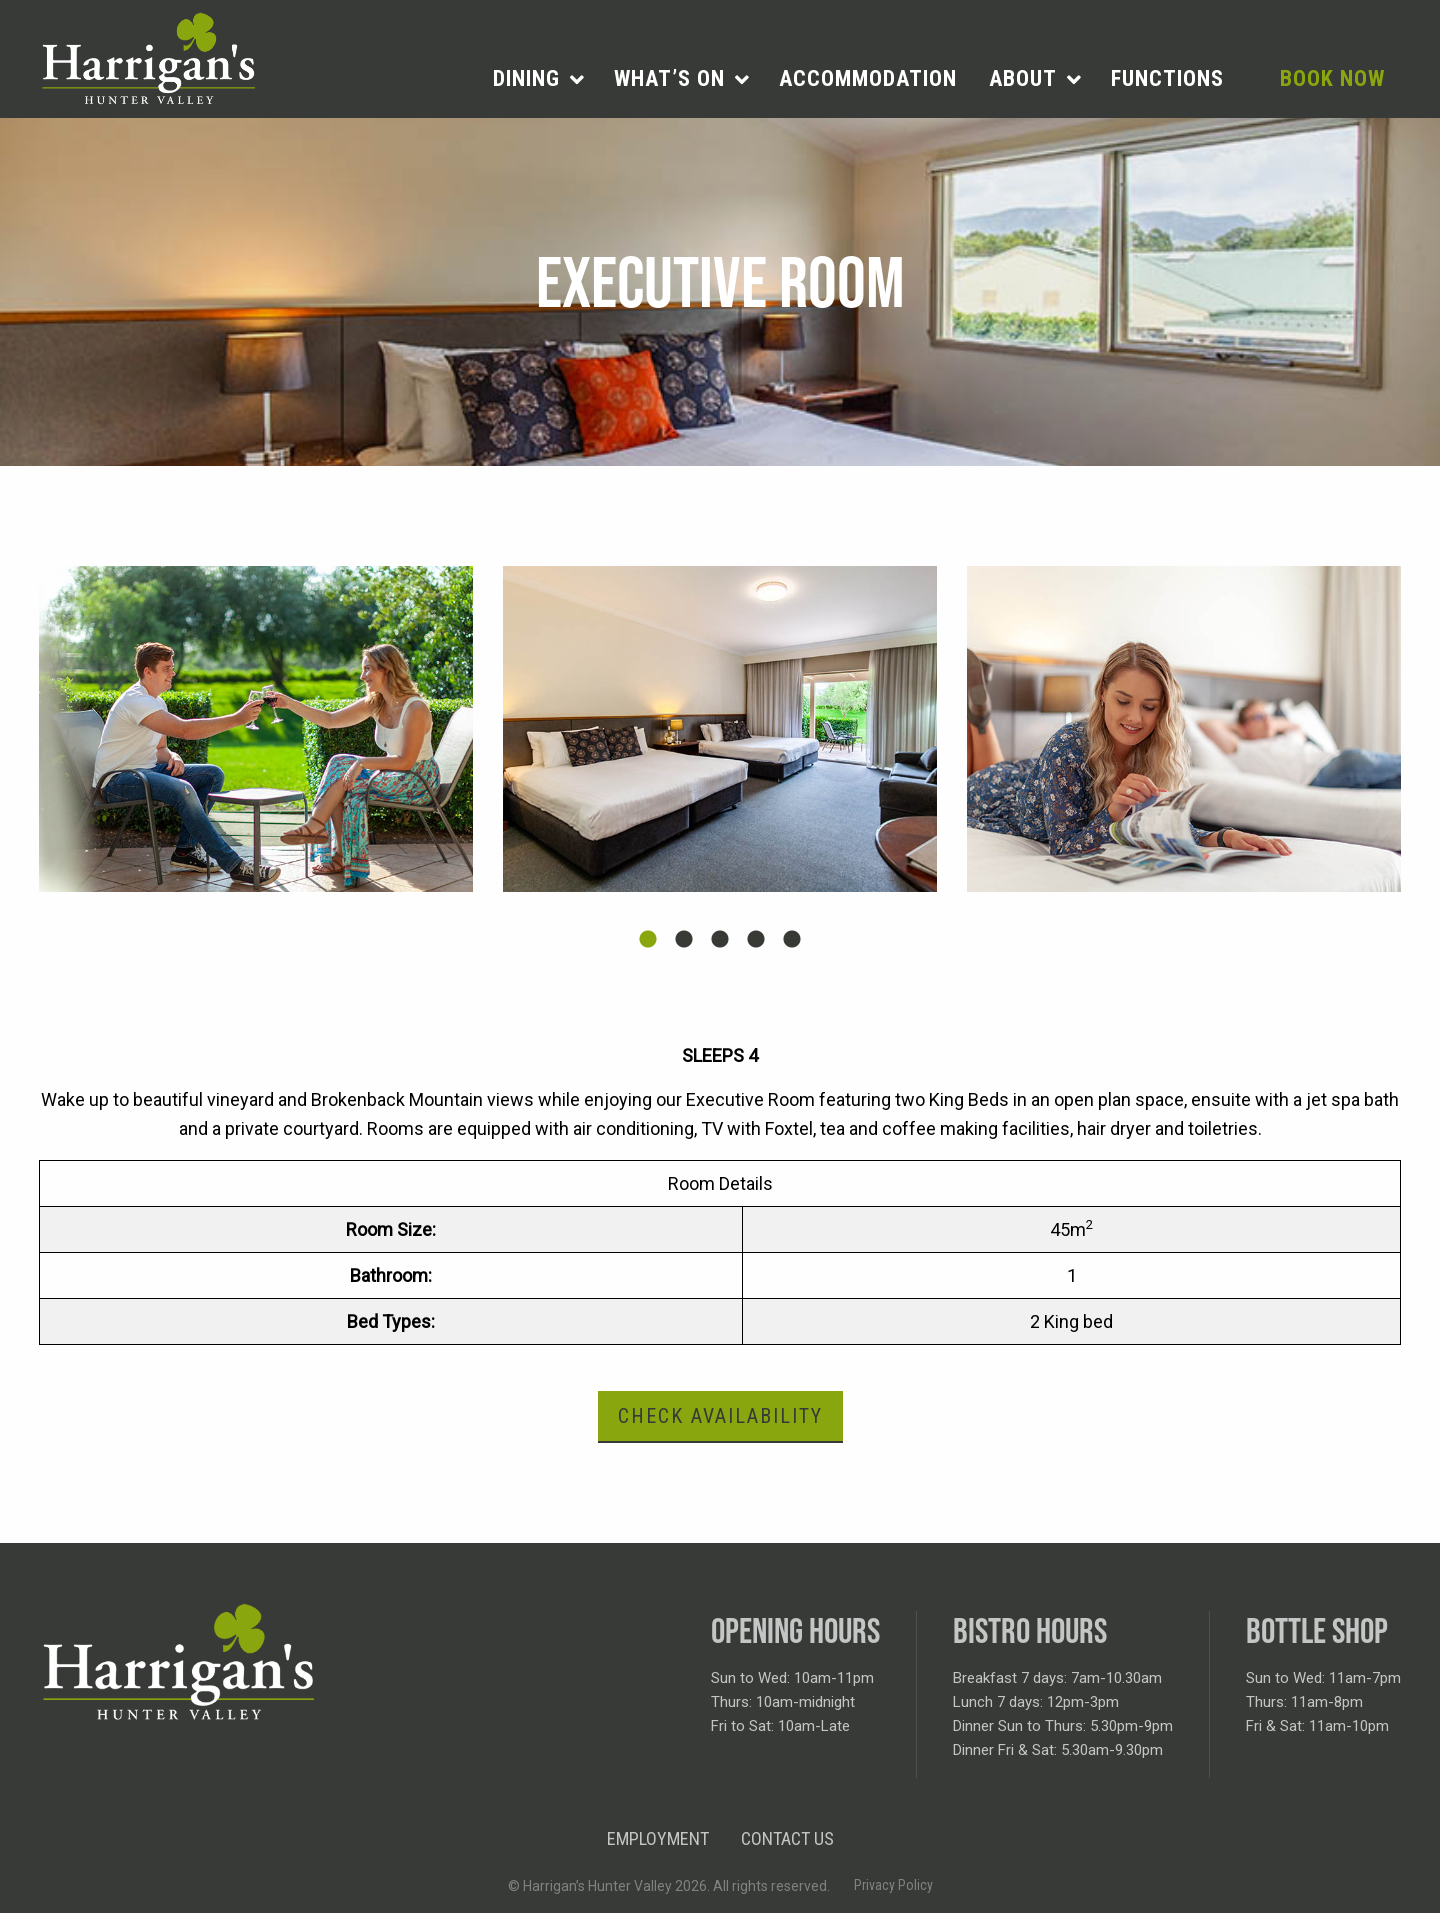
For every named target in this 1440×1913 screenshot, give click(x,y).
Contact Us (787, 1838)
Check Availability (720, 1416)
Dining (526, 78)
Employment (658, 1838)
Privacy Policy (893, 1885)
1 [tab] (648, 940)
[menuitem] (537, 79)
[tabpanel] (256, 729)
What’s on (669, 78)
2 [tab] (684, 940)
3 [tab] (720, 940)
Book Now (1332, 78)
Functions (1167, 78)
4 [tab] (756, 940)
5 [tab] (792, 940)
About (1023, 78)
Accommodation (868, 78)
